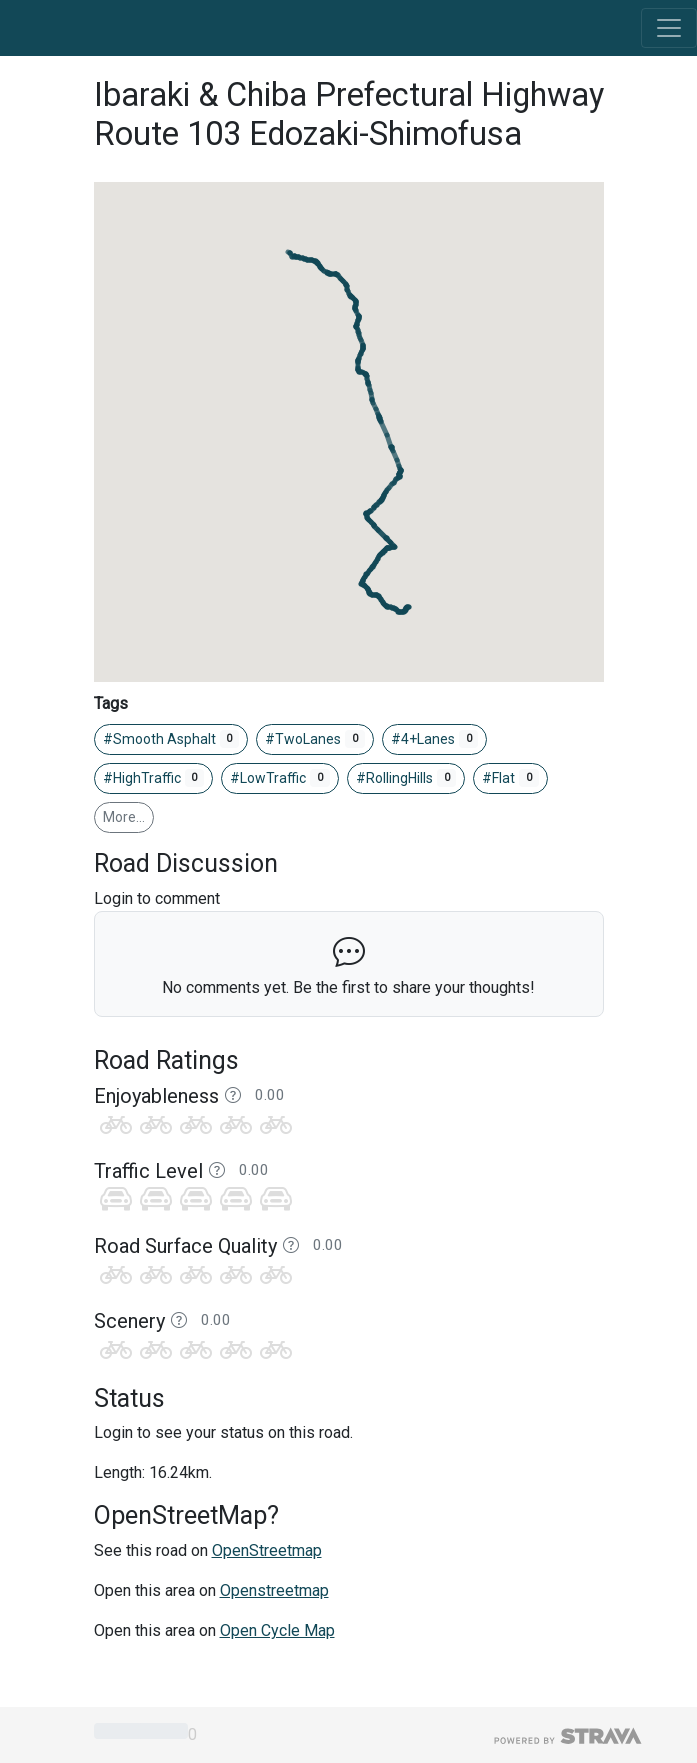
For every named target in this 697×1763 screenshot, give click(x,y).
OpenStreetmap (267, 1550)
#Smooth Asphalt (171, 739)
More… (124, 817)
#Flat (510, 778)
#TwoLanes (315, 739)
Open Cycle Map (277, 1630)
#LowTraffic (280, 778)
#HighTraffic (154, 778)
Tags (111, 703)
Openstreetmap (274, 1590)
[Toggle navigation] (669, 28)
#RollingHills (406, 778)
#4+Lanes (435, 739)
